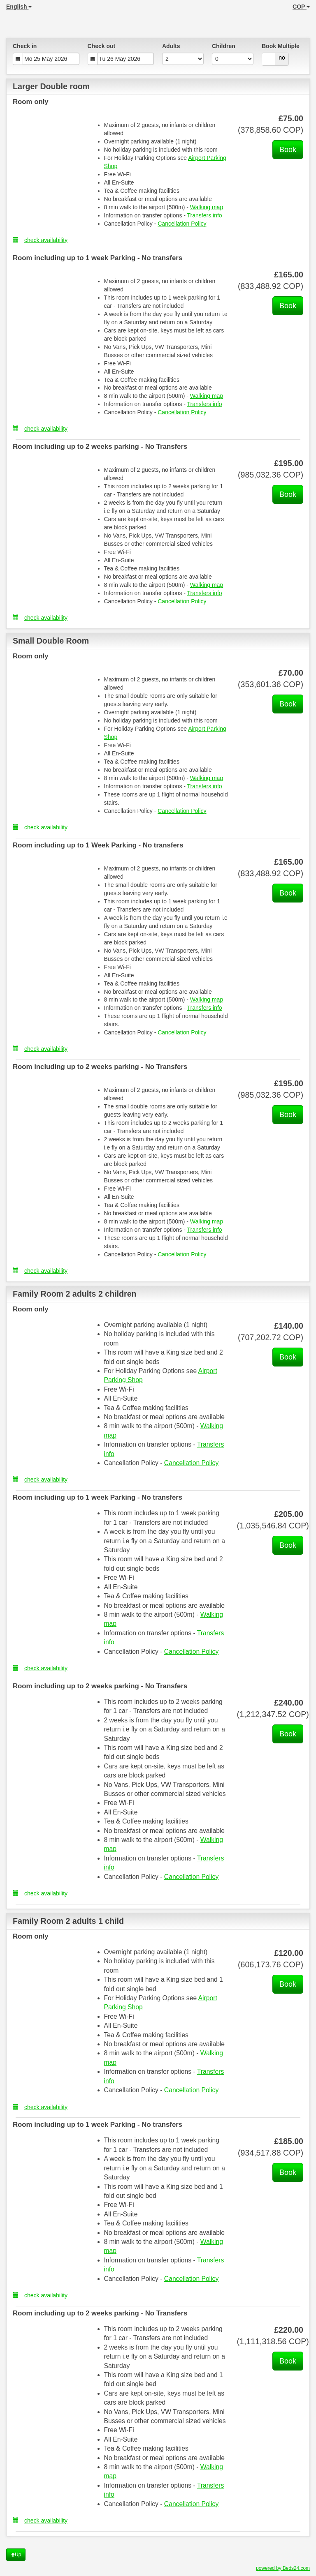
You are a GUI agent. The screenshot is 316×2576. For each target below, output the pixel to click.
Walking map (206, 207)
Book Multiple (281, 46)
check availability (40, 239)
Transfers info (204, 215)
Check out (102, 46)
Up (16, 2555)
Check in (25, 46)
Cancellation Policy (182, 223)
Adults (171, 46)
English (19, 6)
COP (301, 6)
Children (223, 46)
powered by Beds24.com (283, 2568)
